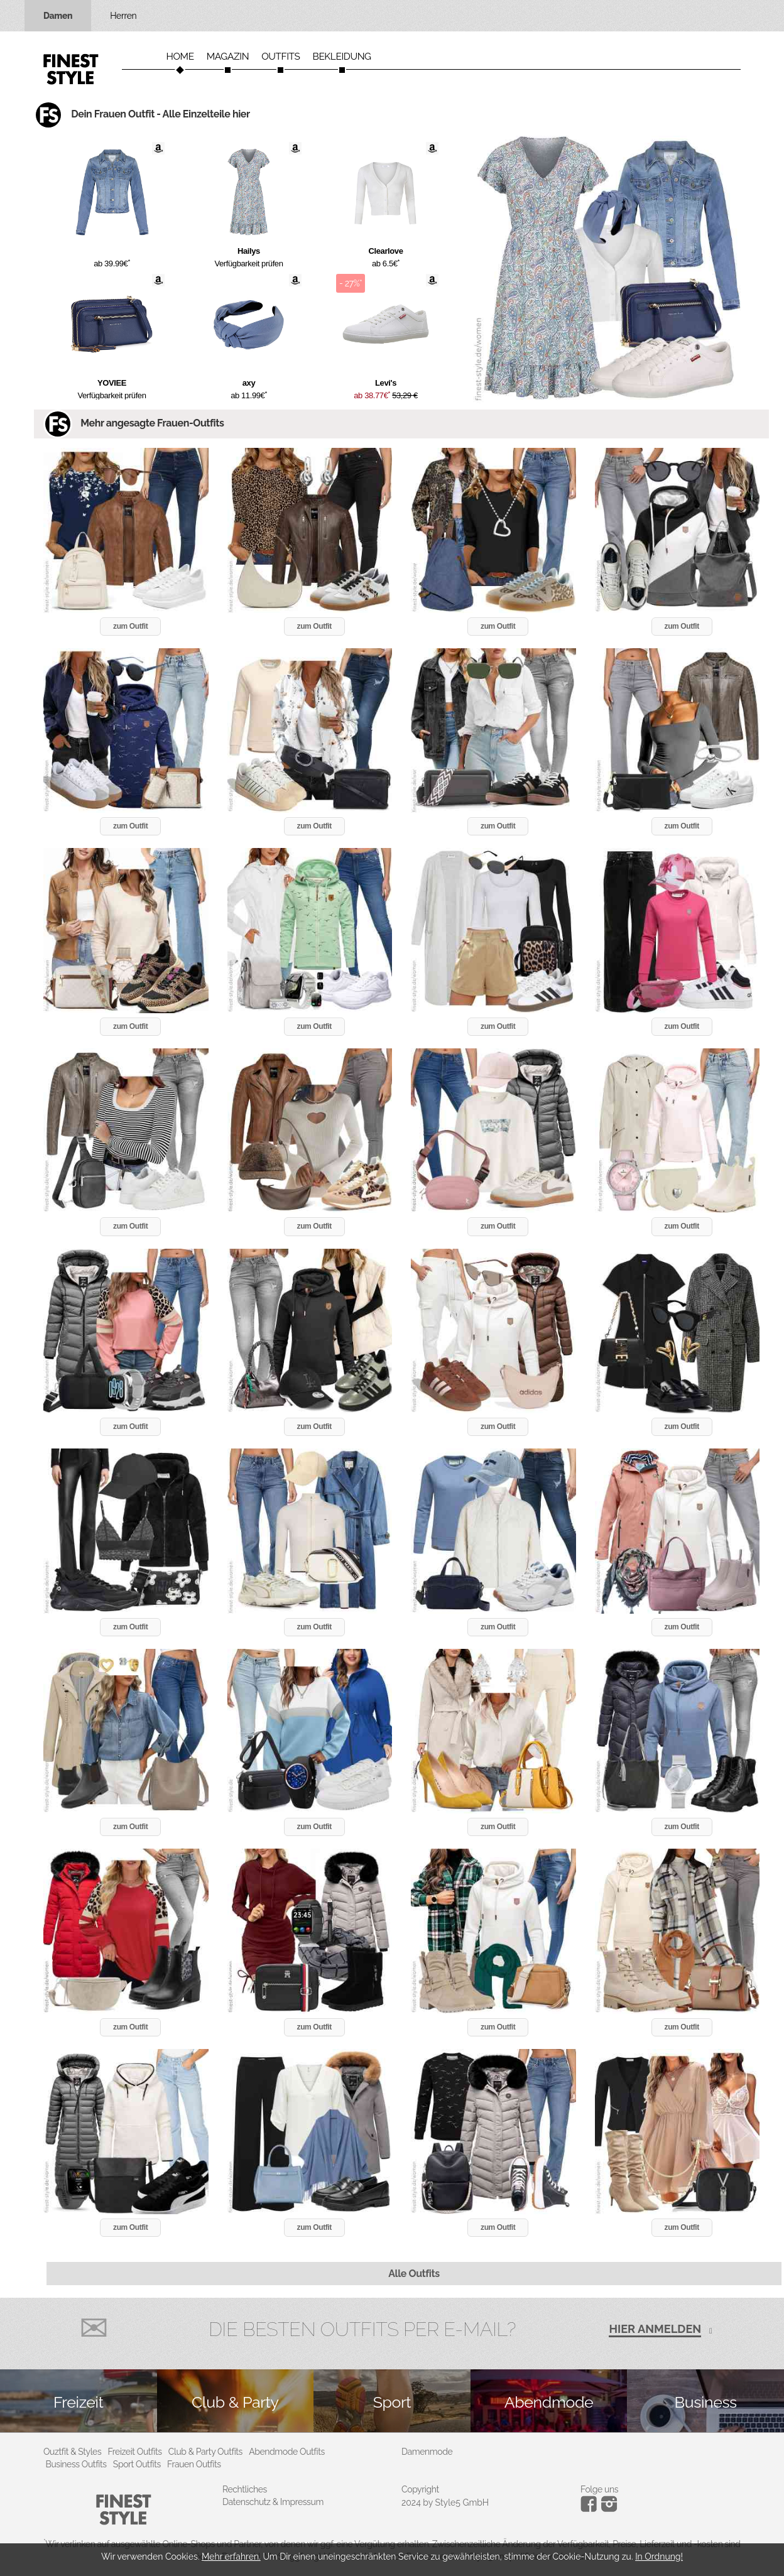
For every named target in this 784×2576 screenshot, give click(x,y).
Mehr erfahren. (231, 2557)
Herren (123, 16)
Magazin (228, 56)
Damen (57, 16)
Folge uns (599, 2489)
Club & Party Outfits (205, 2452)
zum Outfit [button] (130, 626)
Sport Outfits (137, 2464)
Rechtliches (244, 2489)
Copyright (420, 2489)
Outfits (280, 56)
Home (179, 56)
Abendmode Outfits (287, 2452)
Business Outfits (76, 2464)
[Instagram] (590, 2509)
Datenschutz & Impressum (273, 2502)
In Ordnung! (659, 2557)
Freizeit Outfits (134, 2452)
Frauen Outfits (194, 2464)
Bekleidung (342, 56)
